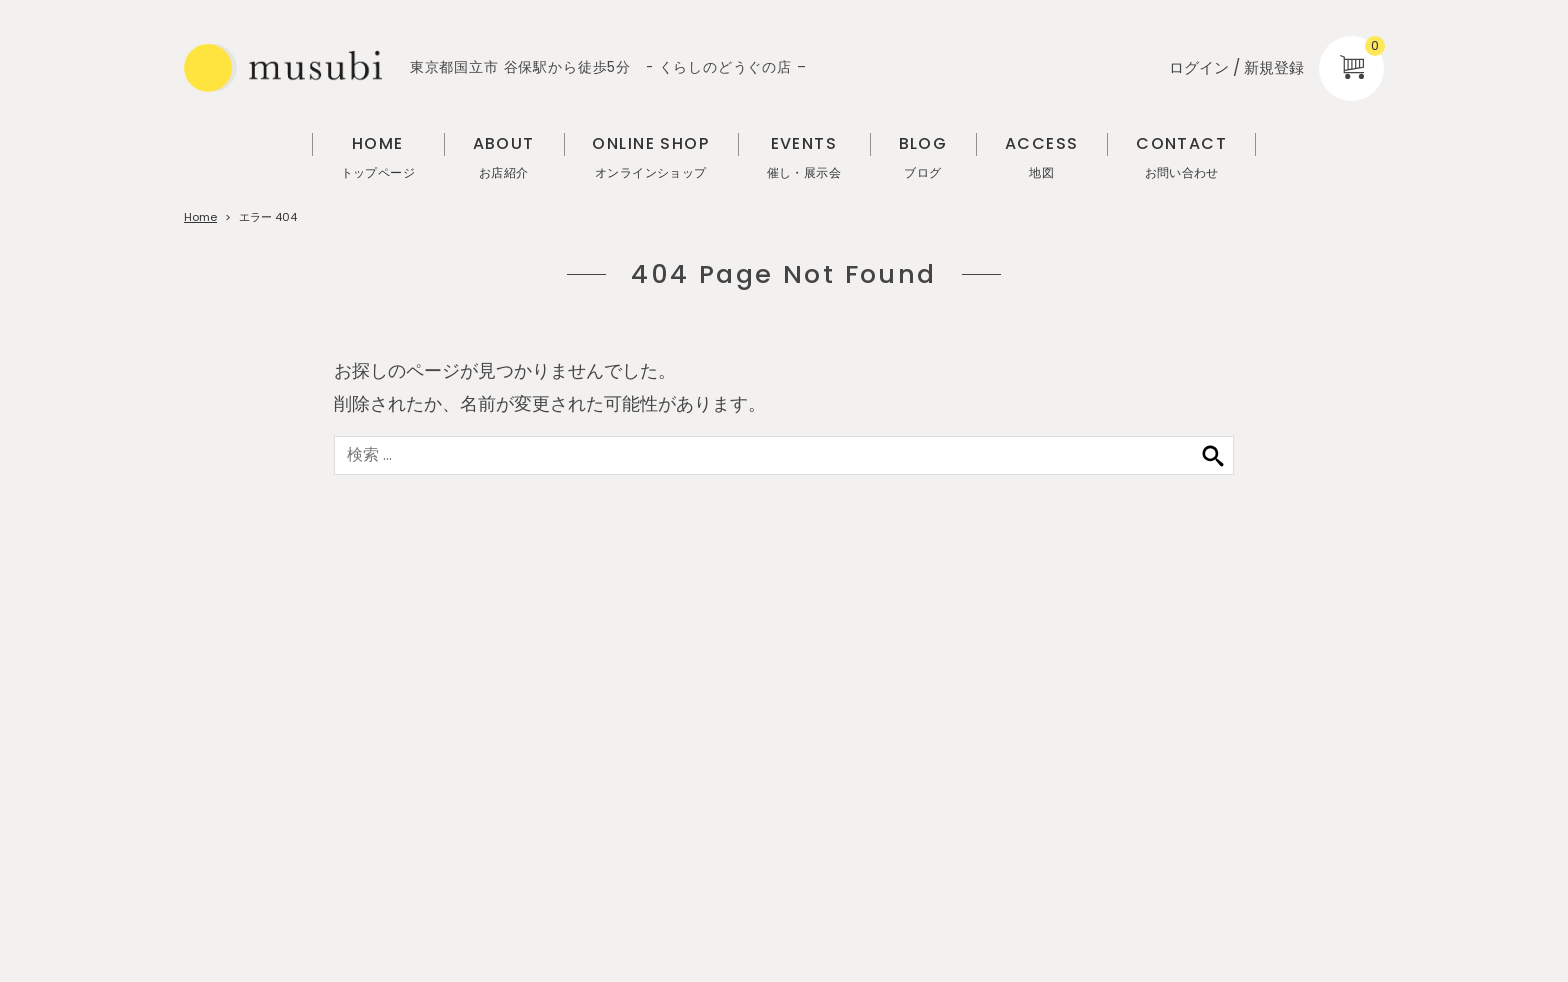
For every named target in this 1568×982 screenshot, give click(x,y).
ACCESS (1042, 158)
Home (200, 217)
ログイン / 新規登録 (1236, 67)
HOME (378, 158)
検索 (1213, 455)
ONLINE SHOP (650, 158)
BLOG (923, 158)
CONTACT (1181, 158)
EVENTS (804, 158)
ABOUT (504, 158)
